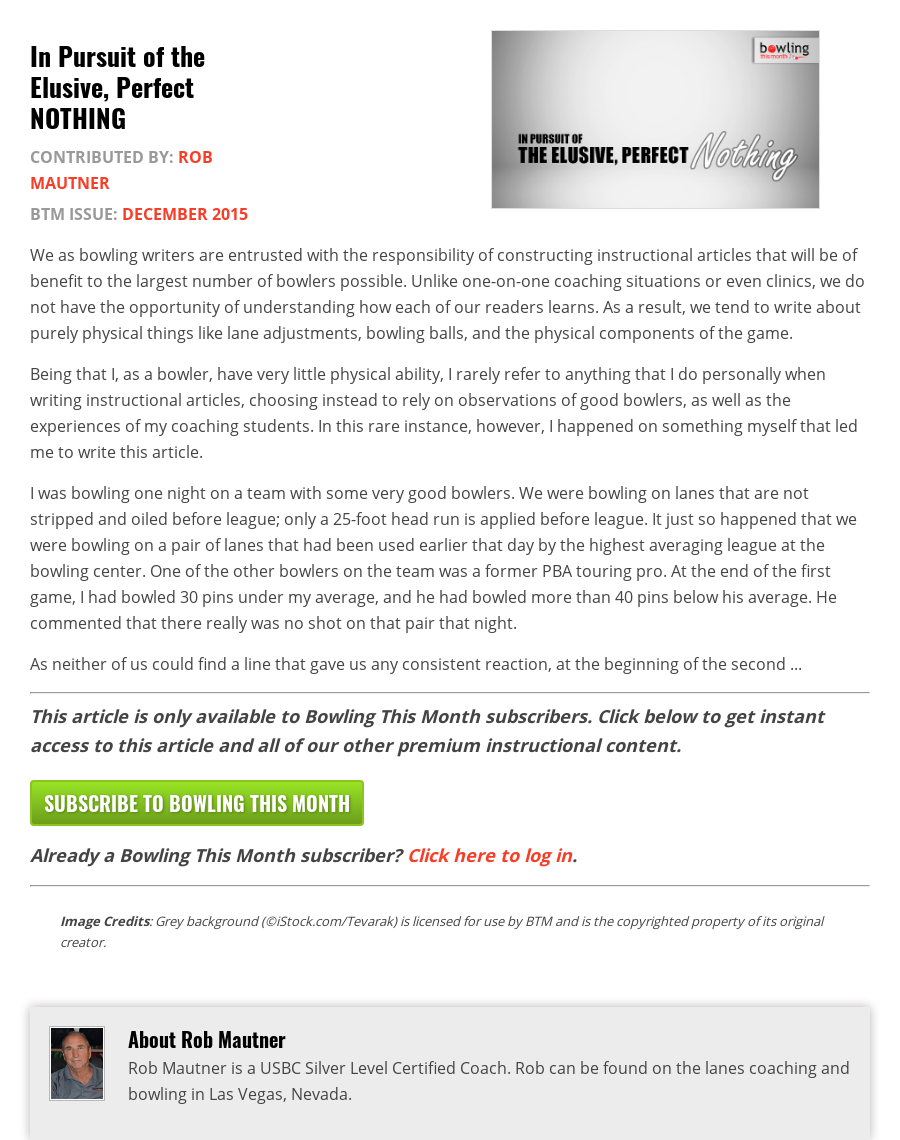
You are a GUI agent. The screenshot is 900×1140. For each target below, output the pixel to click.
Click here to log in (489, 855)
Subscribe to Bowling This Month (197, 803)
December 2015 (185, 214)
